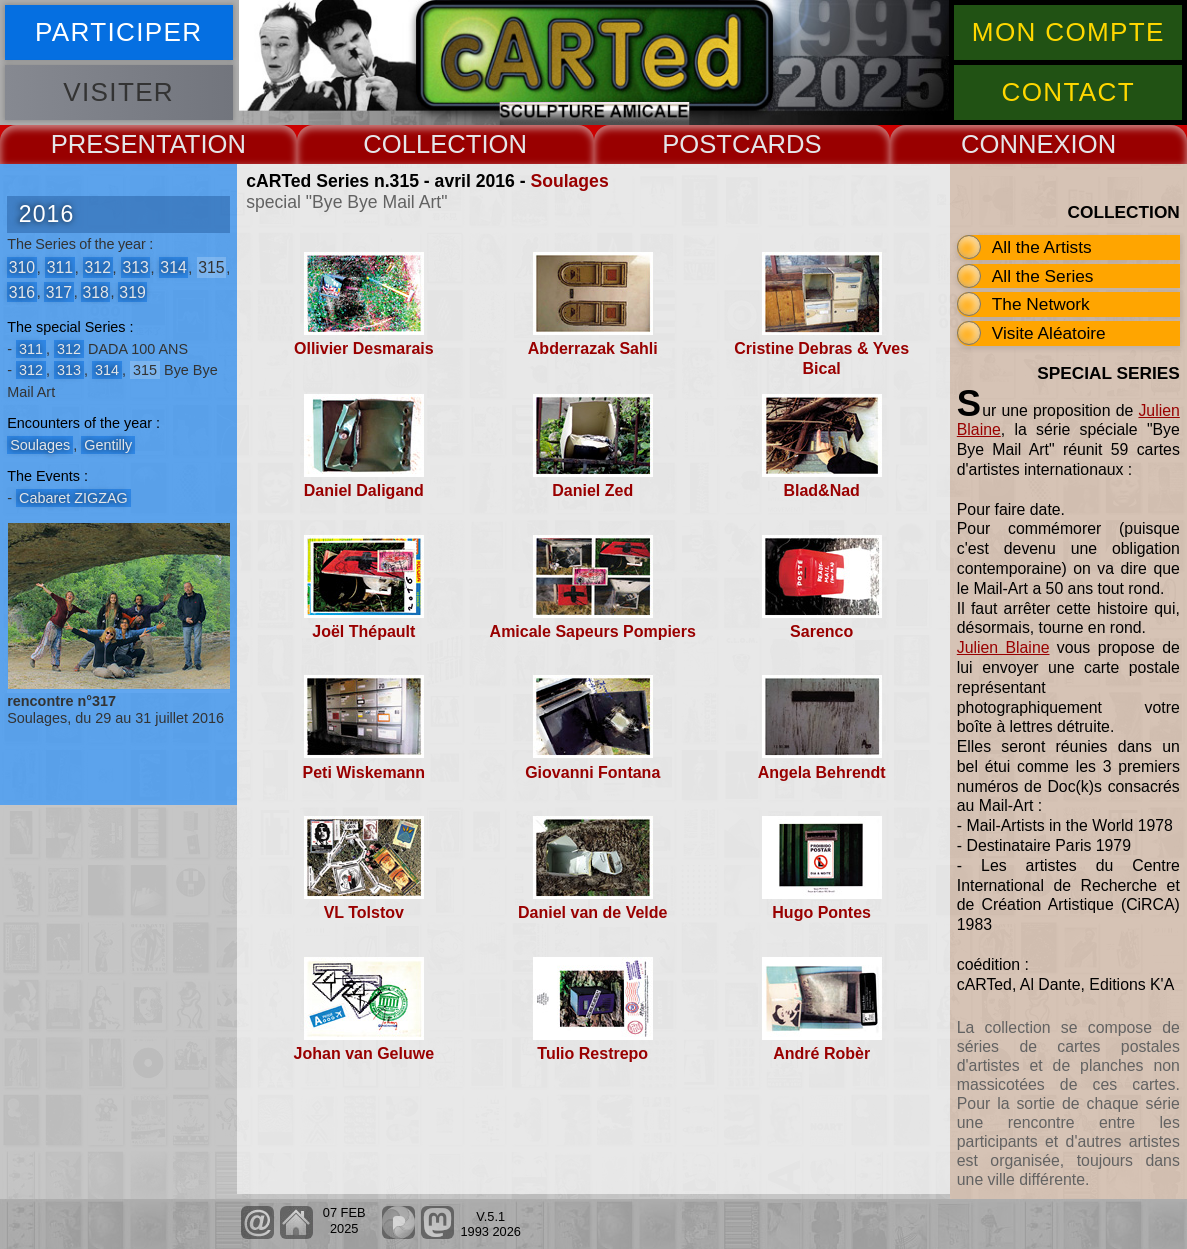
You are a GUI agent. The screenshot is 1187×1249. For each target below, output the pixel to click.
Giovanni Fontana (592, 772)
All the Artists (1042, 247)
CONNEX (1016, 144)
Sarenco (821, 631)
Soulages (569, 181)
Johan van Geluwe (364, 1053)
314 (173, 267)
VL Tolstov (364, 912)
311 (60, 267)
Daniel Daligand (364, 490)
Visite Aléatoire (1049, 333)
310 (22, 267)
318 (95, 291)
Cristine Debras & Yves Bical (821, 358)
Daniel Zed (592, 490)
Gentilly (108, 445)
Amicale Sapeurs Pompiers (593, 631)
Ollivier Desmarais (364, 348)
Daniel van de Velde (592, 912)
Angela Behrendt (822, 772)
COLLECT (422, 144)
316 (22, 291)
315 (211, 267)
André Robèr (821, 1053)
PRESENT (110, 144)
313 (135, 267)
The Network (1041, 304)
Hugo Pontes (821, 912)
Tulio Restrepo (592, 1053)
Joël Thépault (363, 631)
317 (59, 291)
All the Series (1043, 276)
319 (132, 291)
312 (98, 267)
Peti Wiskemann (364, 772)
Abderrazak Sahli (593, 348)
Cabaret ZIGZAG (73, 498)
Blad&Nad (821, 490)
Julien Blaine (1003, 647)
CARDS (777, 144)
